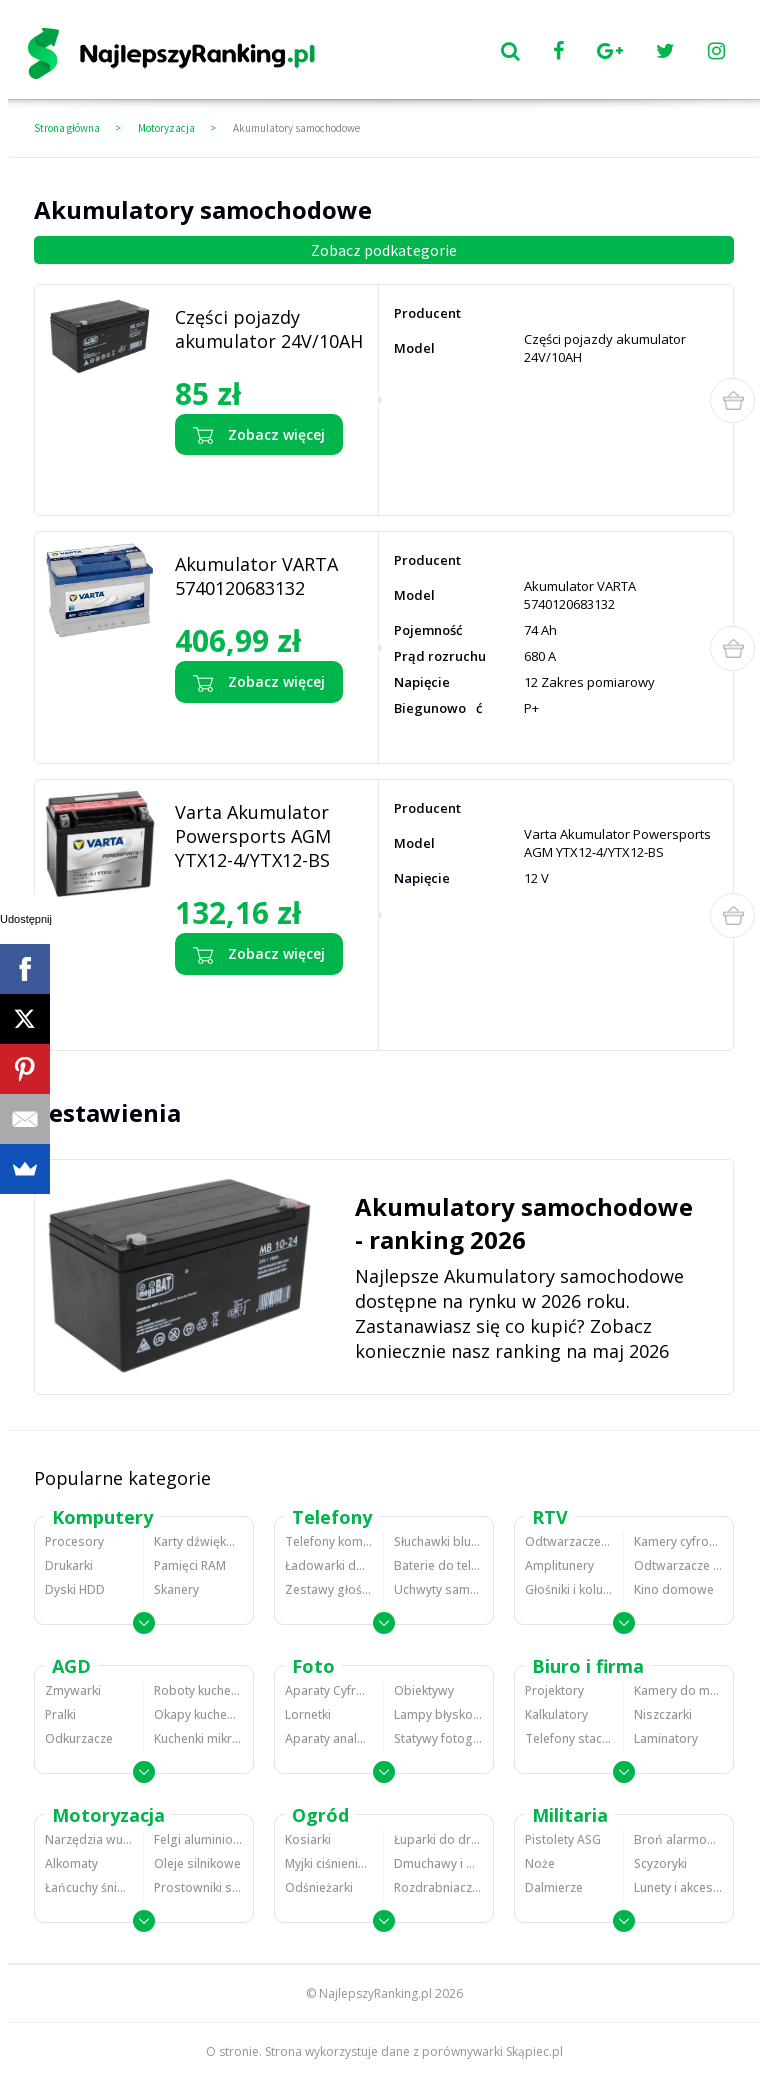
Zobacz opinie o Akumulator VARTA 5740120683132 (252, 728)
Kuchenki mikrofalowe (198, 1738)
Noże (540, 1863)
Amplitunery (559, 1565)
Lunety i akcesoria (678, 1887)
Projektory (554, 1690)
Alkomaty (71, 1863)
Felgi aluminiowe (198, 1839)
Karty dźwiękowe (198, 1541)
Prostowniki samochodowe (198, 1887)
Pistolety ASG (563, 1839)
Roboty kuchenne (198, 1690)
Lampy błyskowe (438, 1714)
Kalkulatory (556, 1714)
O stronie (232, 2051)
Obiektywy (424, 1690)
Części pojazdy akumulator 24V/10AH (269, 329)
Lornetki (308, 1714)
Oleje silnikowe (197, 1863)
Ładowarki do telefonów (329, 1565)
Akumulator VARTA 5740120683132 (256, 576)
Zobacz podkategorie (384, 250)
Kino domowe (674, 1589)
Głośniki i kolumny (569, 1589)
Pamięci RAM (190, 1565)
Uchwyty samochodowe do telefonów (438, 1589)
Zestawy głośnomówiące (329, 1589)
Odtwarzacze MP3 (569, 1541)
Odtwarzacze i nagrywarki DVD (678, 1565)
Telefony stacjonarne (569, 1738)
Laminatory (666, 1738)
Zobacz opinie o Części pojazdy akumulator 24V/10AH (260, 480)
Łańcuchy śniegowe (89, 1887)
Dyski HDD (75, 1589)
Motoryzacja (166, 128)
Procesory (74, 1541)
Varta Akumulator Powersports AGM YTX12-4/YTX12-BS (253, 836)
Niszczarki (663, 1714)
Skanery (176, 1589)
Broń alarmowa (678, 1839)
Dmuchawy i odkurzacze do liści (438, 1863)
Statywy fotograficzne (438, 1738)
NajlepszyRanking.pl (375, 1993)
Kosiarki (308, 1839)
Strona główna (67, 128)
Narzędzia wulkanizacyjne (89, 1839)
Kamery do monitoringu (678, 1690)
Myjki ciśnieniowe (329, 1863)
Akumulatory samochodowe (296, 128)
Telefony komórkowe (329, 1541)
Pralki (60, 1714)
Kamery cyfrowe (678, 1541)
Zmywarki (73, 1690)
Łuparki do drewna (438, 1839)
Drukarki (69, 1565)
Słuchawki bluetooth (438, 1541)
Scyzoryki (660, 1863)
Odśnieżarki (319, 1887)
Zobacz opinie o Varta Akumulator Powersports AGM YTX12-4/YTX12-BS (269, 1007)
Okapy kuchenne (198, 1714)
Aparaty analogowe (329, 1738)
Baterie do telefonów (438, 1565)
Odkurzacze (79, 1738)
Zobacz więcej (259, 435)
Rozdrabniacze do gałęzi (438, 1887)
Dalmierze (554, 1887)
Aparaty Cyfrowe (329, 1690)
